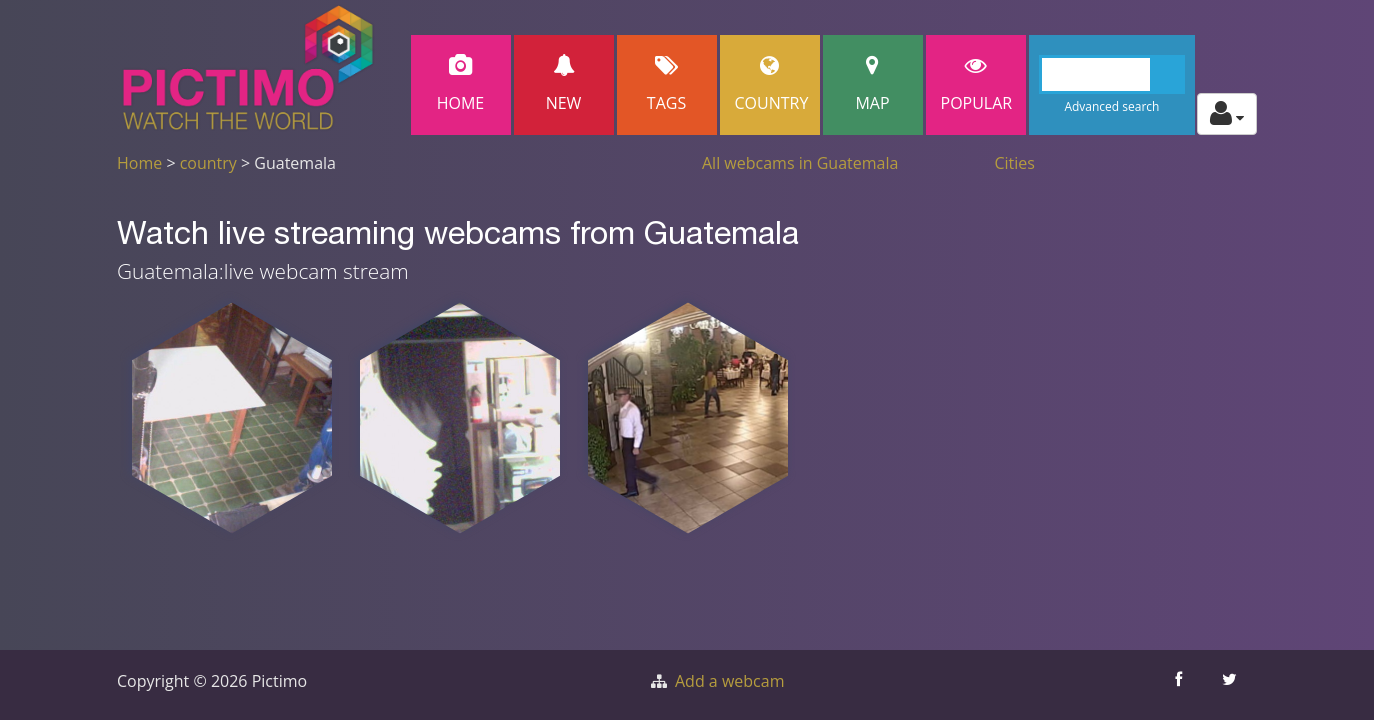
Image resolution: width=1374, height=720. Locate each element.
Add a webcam (729, 681)
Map (873, 84)
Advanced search (1111, 106)
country (208, 163)
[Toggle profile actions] (1227, 114)
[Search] (1112, 74)
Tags (667, 84)
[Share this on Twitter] (1231, 685)
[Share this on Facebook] (1180, 685)
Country (772, 84)
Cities (1015, 163)
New (564, 84)
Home (461, 84)
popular (977, 84)
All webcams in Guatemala (800, 163)
